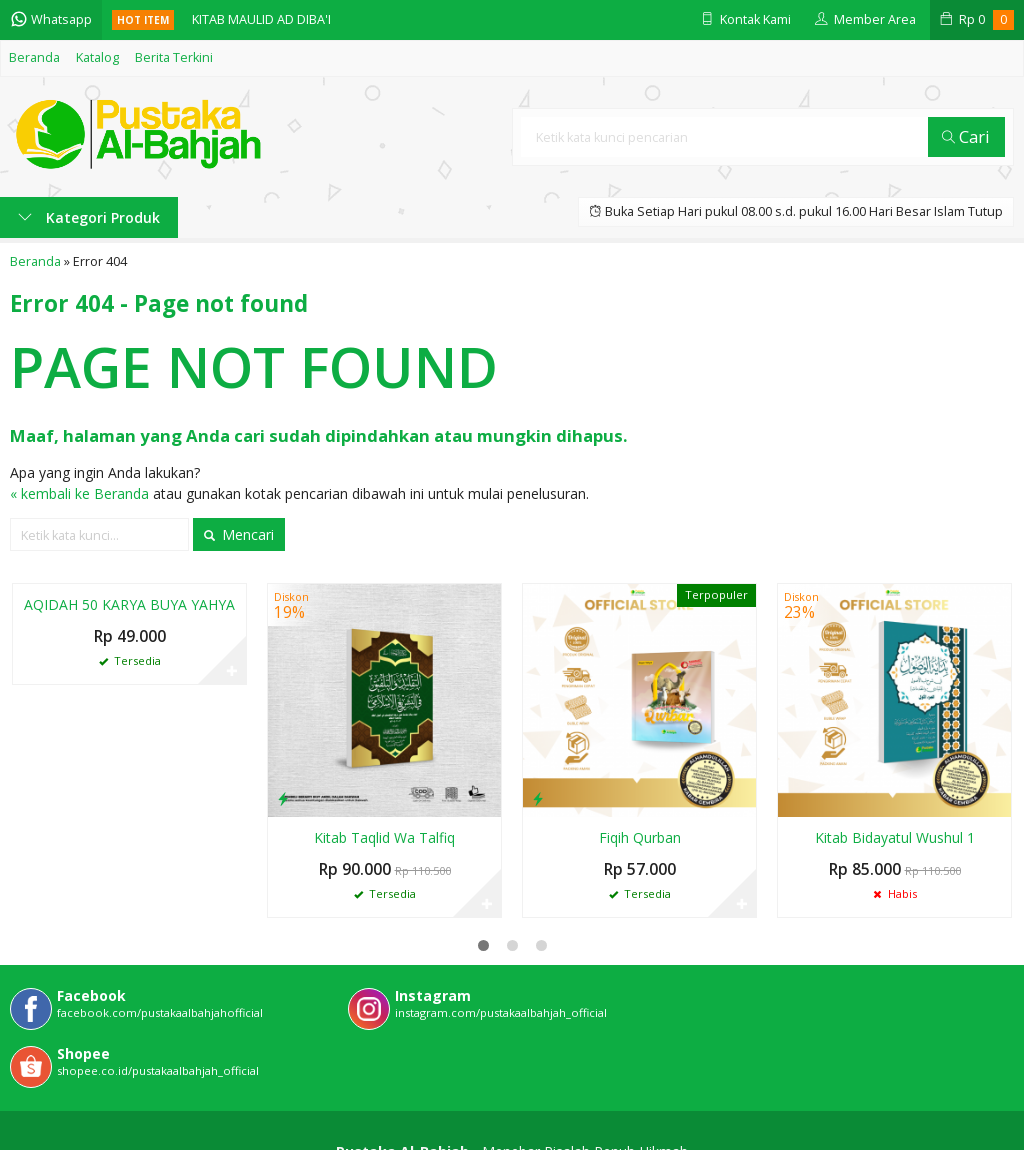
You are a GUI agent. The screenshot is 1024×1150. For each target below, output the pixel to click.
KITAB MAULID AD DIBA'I (261, 19)
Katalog (97, 57)
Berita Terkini (174, 57)
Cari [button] (966, 136)
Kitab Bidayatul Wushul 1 (895, 837)
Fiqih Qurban (640, 837)
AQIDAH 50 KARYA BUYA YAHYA (129, 604)
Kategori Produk (89, 217)
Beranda (34, 57)
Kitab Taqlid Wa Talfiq (384, 837)
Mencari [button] (239, 534)
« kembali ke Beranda (79, 493)
